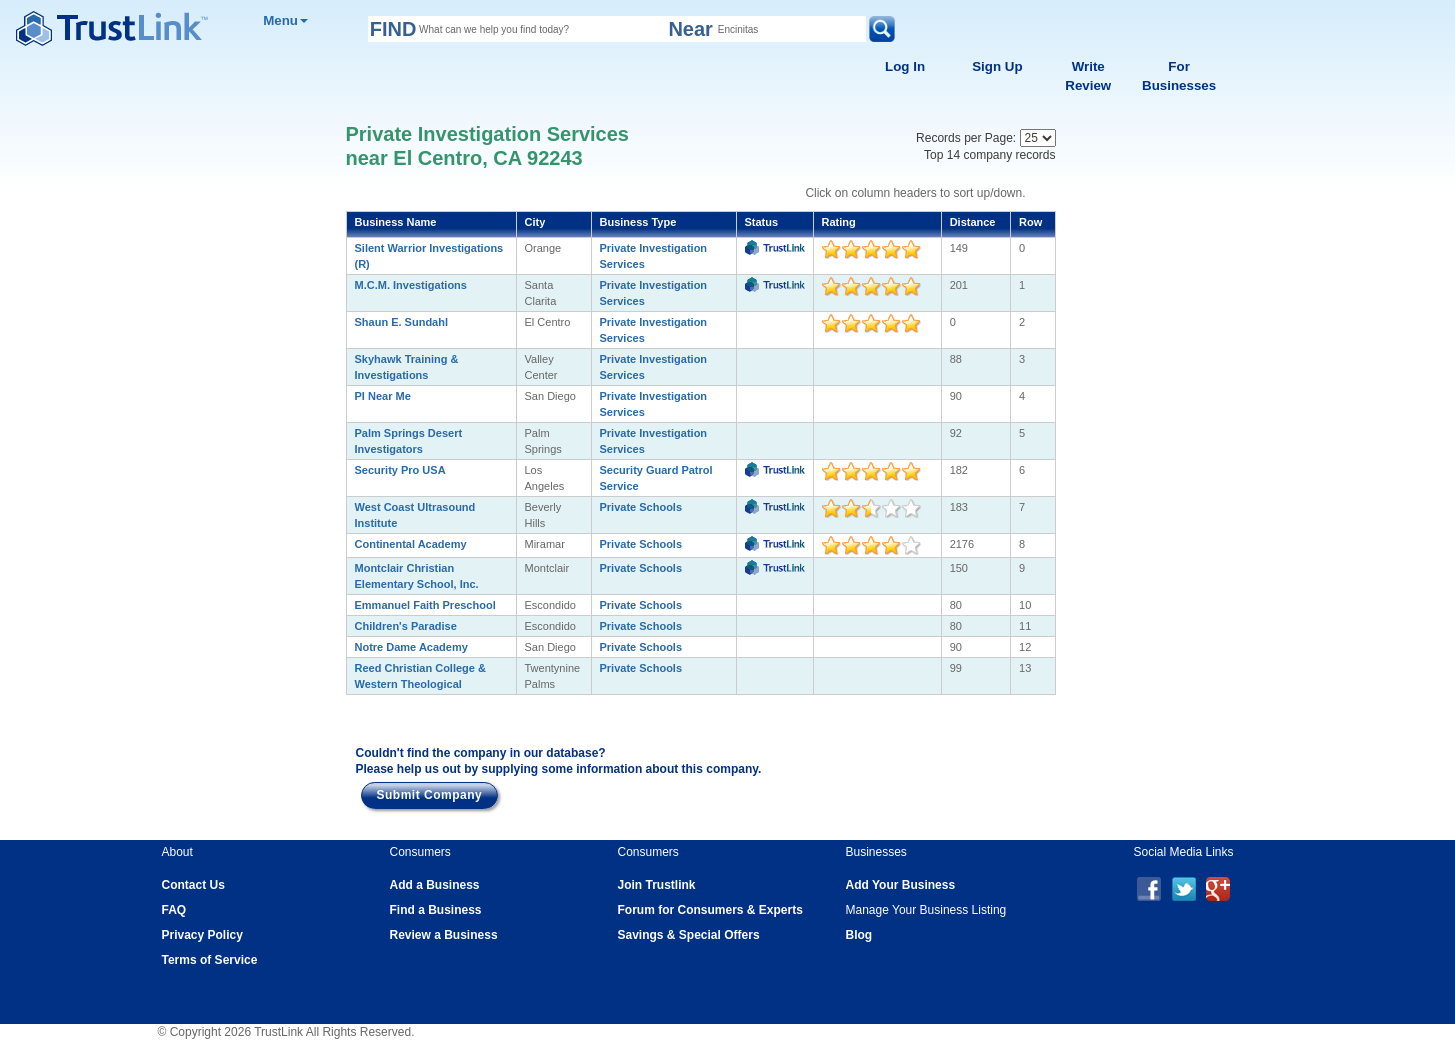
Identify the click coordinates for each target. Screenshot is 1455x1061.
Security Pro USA (400, 470)
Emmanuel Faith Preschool (425, 605)
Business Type (638, 222)
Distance (973, 222)
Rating (839, 222)
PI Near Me (383, 396)
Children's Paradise (406, 626)
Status (762, 222)
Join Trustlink (657, 885)
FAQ (174, 910)
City (535, 222)
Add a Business (435, 885)
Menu (285, 20)
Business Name (396, 222)
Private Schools (641, 507)
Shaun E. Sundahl (402, 322)
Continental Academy (411, 544)
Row (1030, 222)
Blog (859, 935)
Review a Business (444, 935)
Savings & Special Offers (689, 935)
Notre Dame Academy (411, 647)
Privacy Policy (202, 935)
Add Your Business (901, 885)
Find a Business (436, 910)
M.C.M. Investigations (411, 285)
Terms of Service (210, 960)
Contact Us (193, 885)
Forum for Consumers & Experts (710, 910)
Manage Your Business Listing (926, 910)
